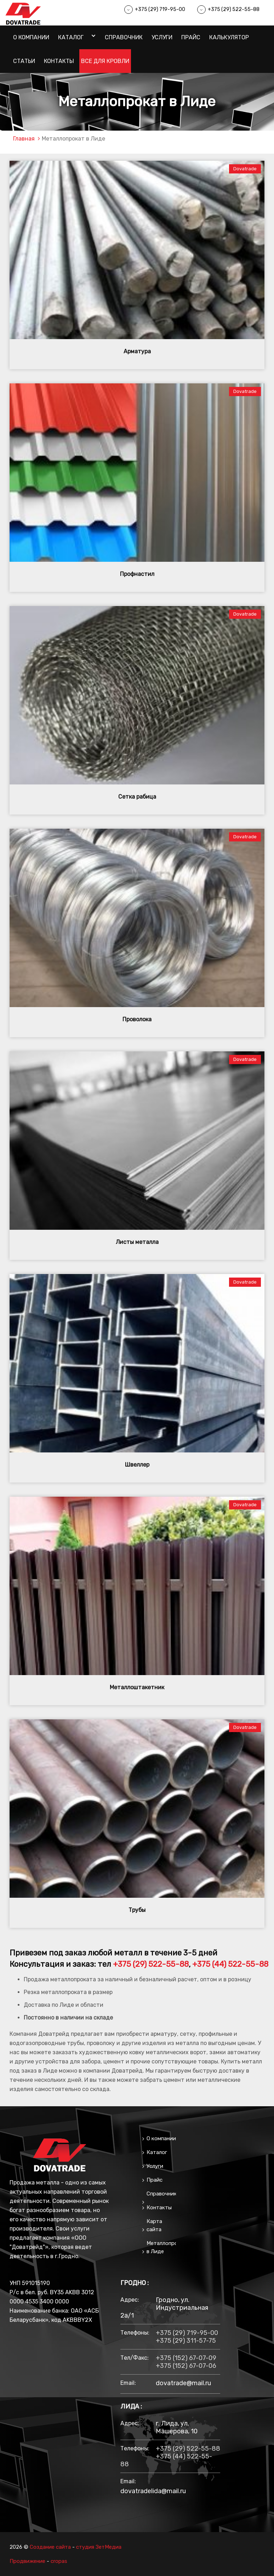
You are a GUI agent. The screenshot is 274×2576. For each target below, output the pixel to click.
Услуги (162, 37)
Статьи (24, 61)
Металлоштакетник (137, 1687)
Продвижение (27, 2561)
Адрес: (129, 2299)
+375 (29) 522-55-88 (233, 9)
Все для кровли (105, 61)
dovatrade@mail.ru (183, 2383)
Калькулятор (229, 37)
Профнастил (137, 574)
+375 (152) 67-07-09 (186, 2358)
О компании (31, 37)
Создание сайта (50, 2547)
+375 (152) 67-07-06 (186, 2366)
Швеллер (137, 1464)
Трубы (137, 1910)
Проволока (137, 1019)
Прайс (190, 37)
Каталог (71, 37)
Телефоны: (134, 2332)
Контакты (59, 61)
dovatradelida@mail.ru (153, 2491)
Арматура (137, 351)
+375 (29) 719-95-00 (160, 9)
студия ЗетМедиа (99, 2547)
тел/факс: (134, 2357)
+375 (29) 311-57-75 (186, 2340)
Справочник (124, 37)
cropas (59, 2561)
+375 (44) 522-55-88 (230, 1964)
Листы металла (137, 1242)
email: (128, 2383)
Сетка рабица (137, 796)
